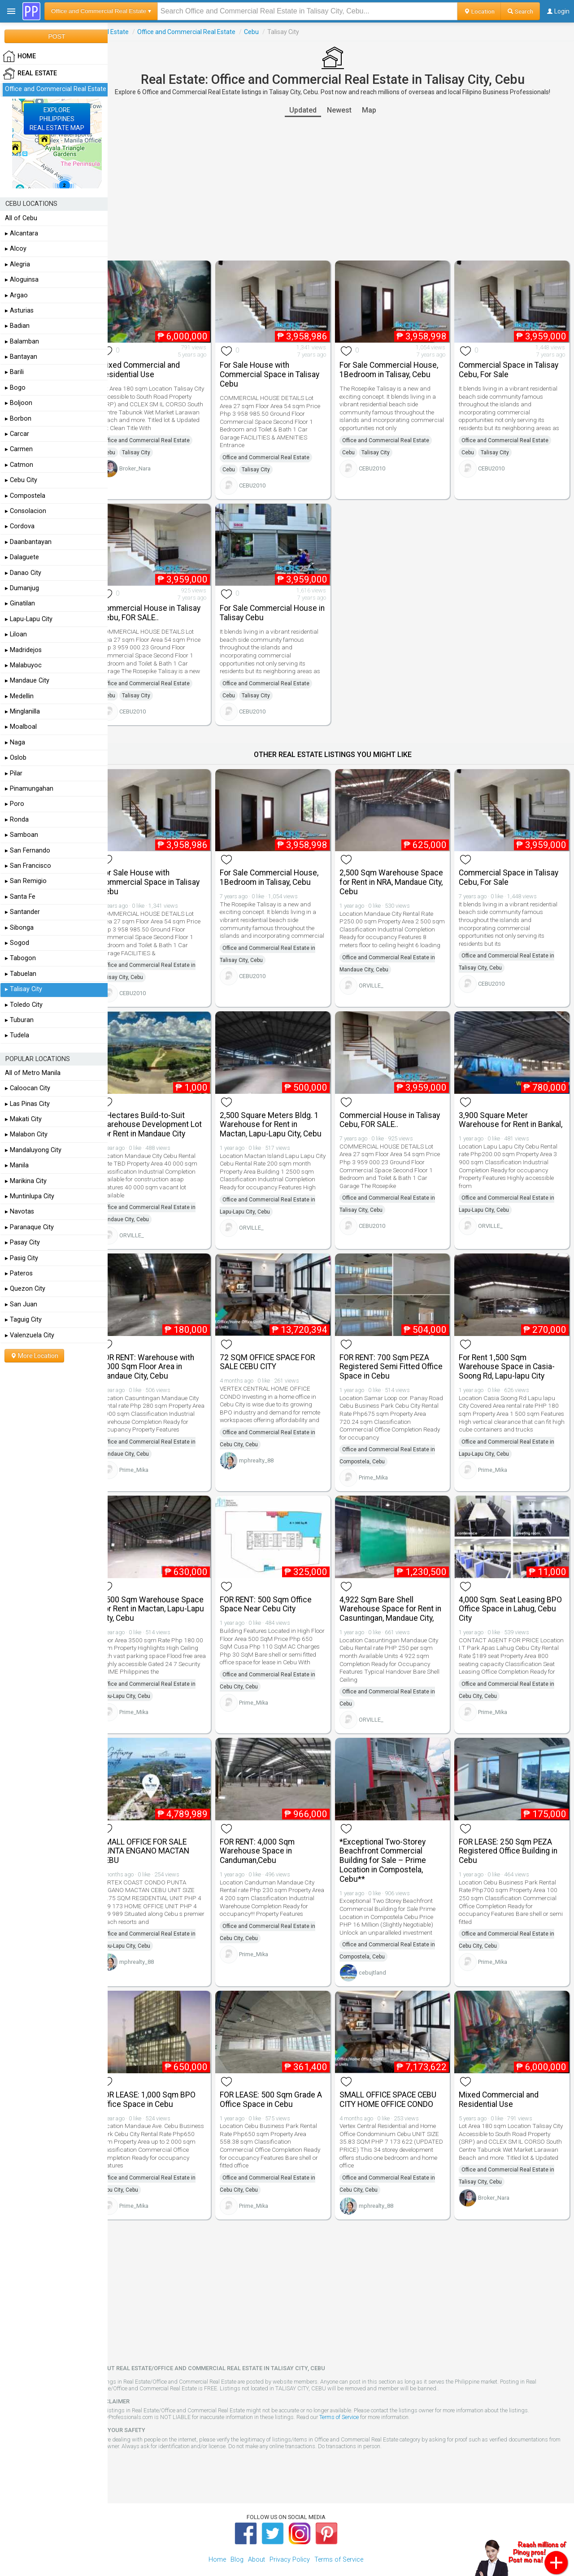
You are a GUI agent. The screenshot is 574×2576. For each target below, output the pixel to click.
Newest (347, 110)
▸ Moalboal (21, 727)
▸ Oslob (15, 757)
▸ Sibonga (19, 927)
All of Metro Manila (33, 1073)
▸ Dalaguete (22, 557)
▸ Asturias (19, 310)
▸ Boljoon (18, 403)
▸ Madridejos (23, 650)
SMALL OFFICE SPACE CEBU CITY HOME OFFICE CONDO (396, 2076)
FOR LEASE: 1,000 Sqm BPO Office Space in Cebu (164, 2076)
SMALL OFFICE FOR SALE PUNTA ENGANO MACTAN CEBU (161, 1831)
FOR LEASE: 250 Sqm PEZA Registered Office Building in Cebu (512, 1831)
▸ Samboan (21, 835)
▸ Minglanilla (22, 711)
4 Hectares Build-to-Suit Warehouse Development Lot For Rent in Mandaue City (167, 1113)
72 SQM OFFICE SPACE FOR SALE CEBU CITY (279, 1347)
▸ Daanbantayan (28, 542)
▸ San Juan (21, 1304)
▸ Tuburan (19, 1020)
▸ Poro (14, 804)
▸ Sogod (17, 943)
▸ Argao (16, 295)
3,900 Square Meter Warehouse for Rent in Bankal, (502, 1113)
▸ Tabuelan (20, 974)
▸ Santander (22, 912)
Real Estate (129, 31)
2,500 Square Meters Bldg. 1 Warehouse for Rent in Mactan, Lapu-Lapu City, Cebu (283, 1113)
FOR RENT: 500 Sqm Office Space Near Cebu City (278, 1586)
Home (217, 2536)
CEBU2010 (265, 482)
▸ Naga (15, 742)
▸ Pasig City (21, 1258)
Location (479, 11)
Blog (237, 2536)
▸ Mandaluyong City (33, 1150)
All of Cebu (21, 218)
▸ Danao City (23, 573)
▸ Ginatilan (20, 603)
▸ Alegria (17, 264)
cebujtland (380, 1952)
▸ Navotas (19, 1211)
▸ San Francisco (28, 866)
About (256, 2536)
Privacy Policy (290, 2536)
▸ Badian (17, 326)
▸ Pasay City (22, 1242)
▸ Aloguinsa (22, 279)
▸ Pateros (19, 1273)
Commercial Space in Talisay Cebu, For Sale (513, 367)
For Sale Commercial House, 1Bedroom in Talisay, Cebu (397, 367)
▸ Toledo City (24, 1005)
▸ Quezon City (25, 1288)
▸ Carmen (19, 449)
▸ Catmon (19, 465)
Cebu (268, 31)
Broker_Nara (151, 473)
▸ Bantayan (21, 357)
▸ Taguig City (23, 1319)
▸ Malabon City (26, 1134)
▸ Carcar (17, 434)
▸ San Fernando (27, 850)
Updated (311, 110)
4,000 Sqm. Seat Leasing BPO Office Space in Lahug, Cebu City (510, 1591)
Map (377, 110)
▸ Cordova (20, 526)
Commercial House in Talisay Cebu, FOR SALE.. (167, 607)
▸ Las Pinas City (27, 1104)
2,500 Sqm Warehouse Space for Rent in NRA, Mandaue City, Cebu (387, 874)
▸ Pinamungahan (29, 788)
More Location (34, 1355)
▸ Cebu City (21, 480)
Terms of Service (355, 2393)
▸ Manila (17, 1165)
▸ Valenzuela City (29, 1335)
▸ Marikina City (26, 1181)
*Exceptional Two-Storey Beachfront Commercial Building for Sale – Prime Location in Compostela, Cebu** (391, 1840)
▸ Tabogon (20, 958)
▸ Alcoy (15, 248)
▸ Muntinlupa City (29, 1196)
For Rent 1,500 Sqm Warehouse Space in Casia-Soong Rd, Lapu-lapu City (511, 1352)
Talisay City (153, 457)
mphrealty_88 (269, 1445)
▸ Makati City (23, 1119)
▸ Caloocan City (27, 1088)
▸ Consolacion (25, 511)
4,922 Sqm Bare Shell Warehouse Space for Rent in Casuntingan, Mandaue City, (398, 1591)
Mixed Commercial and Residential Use (156, 367)
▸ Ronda (17, 819)
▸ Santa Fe (20, 897)
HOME (19, 56)
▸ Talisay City (23, 989)
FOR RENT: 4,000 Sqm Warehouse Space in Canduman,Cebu (269, 1831)
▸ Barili (14, 372)
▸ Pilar (13, 773)
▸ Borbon (18, 418)
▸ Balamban (22, 341)
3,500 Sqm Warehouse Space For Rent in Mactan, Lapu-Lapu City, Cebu (161, 1591)
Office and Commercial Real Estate (203, 31)
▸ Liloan (16, 634)
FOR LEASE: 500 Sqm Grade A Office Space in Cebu (280, 2076)
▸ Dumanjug (22, 588)
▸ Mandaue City (27, 680)
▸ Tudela (17, 1035)
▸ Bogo (15, 388)
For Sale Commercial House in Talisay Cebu (281, 607)
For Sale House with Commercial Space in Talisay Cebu (282, 372)
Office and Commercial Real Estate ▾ (101, 11)
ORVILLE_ (379, 984)
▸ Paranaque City (29, 1227)
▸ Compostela (25, 496)
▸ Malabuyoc (23, 665)
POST (56, 36)
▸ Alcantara (21, 233)
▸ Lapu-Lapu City (28, 619)
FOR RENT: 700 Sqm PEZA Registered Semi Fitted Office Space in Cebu (392, 1352)
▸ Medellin (19, 696)
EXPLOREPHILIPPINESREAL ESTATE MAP (57, 118)
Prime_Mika (150, 1463)
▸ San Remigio (26, 881)
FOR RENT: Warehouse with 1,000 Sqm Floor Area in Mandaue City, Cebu (164, 1352)
